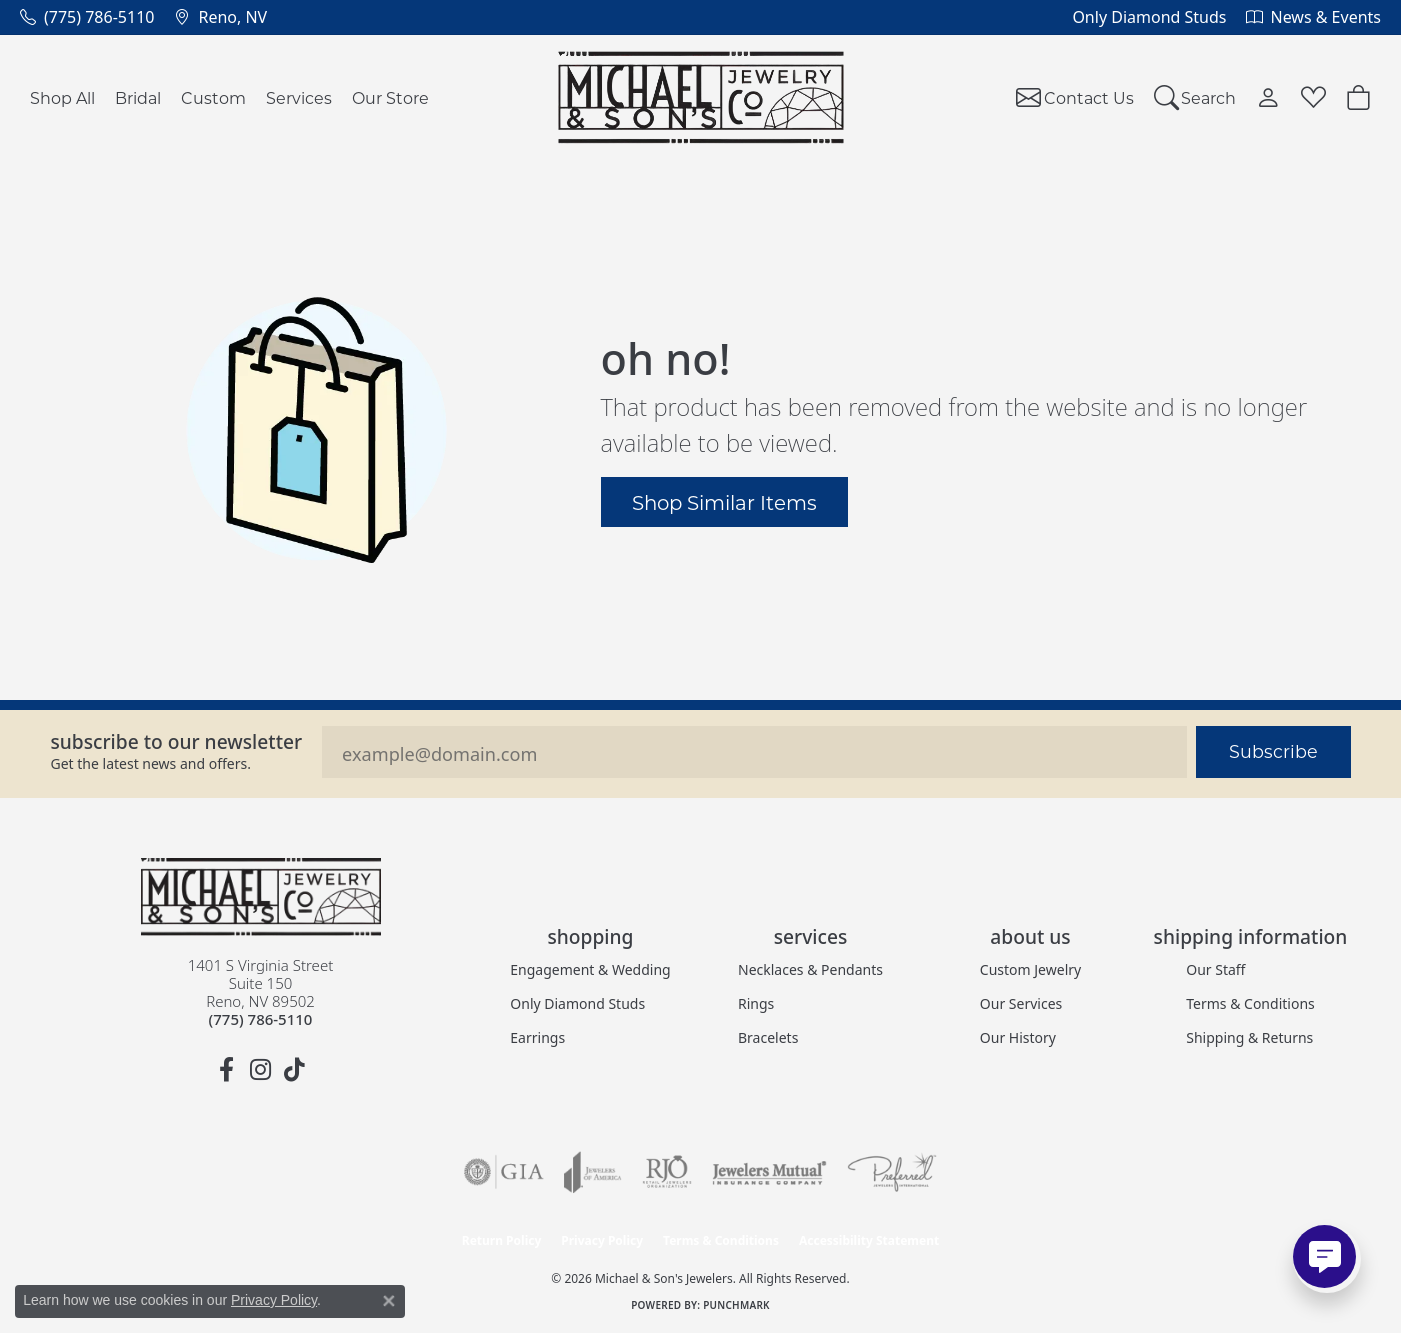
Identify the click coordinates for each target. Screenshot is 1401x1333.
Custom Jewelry (1030, 969)
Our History (1018, 1037)
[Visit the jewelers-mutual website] (769, 1172)
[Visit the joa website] (593, 1172)
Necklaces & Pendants (810, 969)
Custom (213, 97)
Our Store (390, 97)
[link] (87, 17)
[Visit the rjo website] (667, 1172)
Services (299, 97)
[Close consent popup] (389, 1301)
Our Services (1021, 1003)
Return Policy (502, 1240)
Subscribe (1273, 751)
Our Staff (1215, 969)
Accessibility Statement (869, 1240)
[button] (1195, 97)
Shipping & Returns (1249, 1037)
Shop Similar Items (724, 502)
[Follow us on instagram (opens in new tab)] (261, 1070)
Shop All (62, 97)
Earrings (537, 1037)
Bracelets (768, 1037)
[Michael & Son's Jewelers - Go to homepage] (261, 897)
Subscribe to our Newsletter (177, 741)
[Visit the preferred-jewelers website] (892, 1172)
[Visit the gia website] (504, 1172)
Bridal (138, 97)
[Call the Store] (261, 1019)
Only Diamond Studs (577, 1003)
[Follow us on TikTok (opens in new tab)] (295, 1070)
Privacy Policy (602, 1240)
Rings (756, 1003)
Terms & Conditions (1250, 1003)
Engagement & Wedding (590, 969)
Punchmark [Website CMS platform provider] (736, 1305)
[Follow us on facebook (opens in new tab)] (227, 1070)
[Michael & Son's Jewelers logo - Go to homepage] (700, 97)
